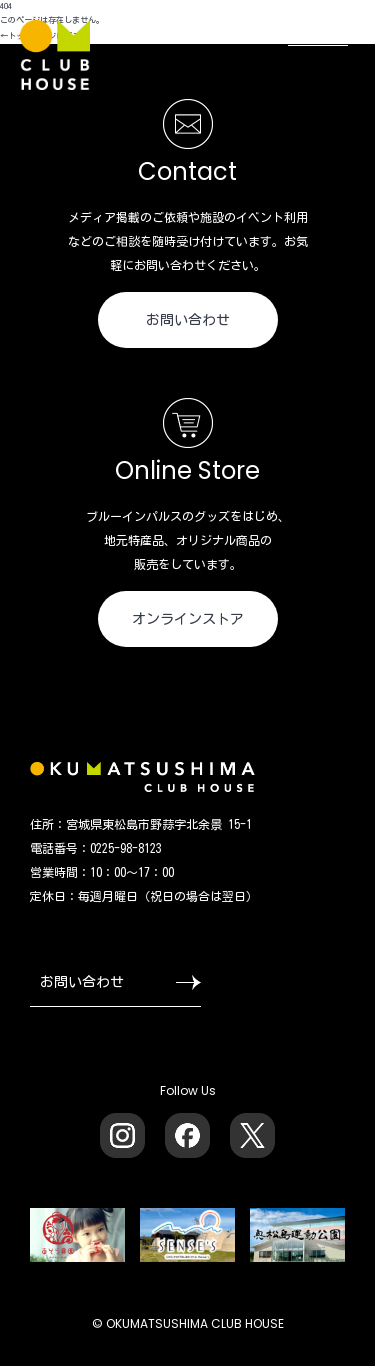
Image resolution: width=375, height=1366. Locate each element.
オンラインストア (188, 619)
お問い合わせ (188, 320)
